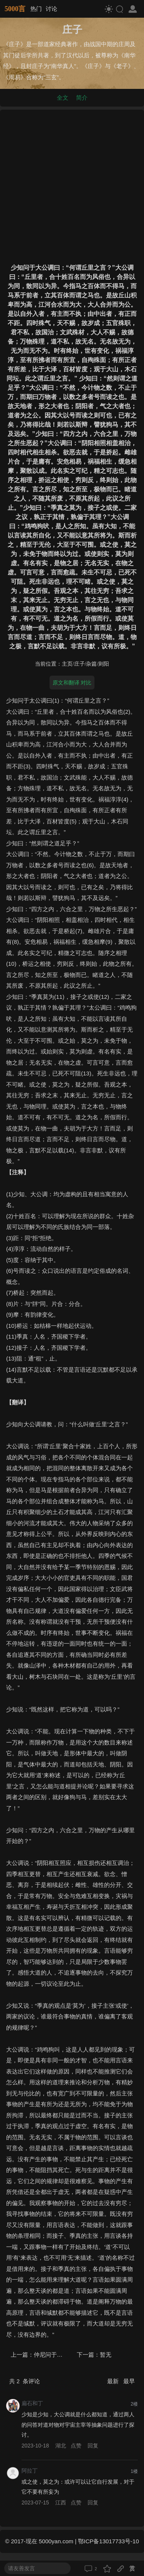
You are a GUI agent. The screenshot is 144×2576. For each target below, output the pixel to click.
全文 (62, 97)
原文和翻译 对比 (72, 682)
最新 (113, 2381)
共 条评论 (24, 2381)
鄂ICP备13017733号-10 (108, 2541)
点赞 (76, 2445)
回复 (93, 2445)
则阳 (103, 664)
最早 (129, 2381)
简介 (82, 97)
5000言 (15, 9)
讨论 (51, 8)
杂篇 (91, 664)
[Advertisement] (72, 185)
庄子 (79, 664)
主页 (67, 664)
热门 (36, 8)
